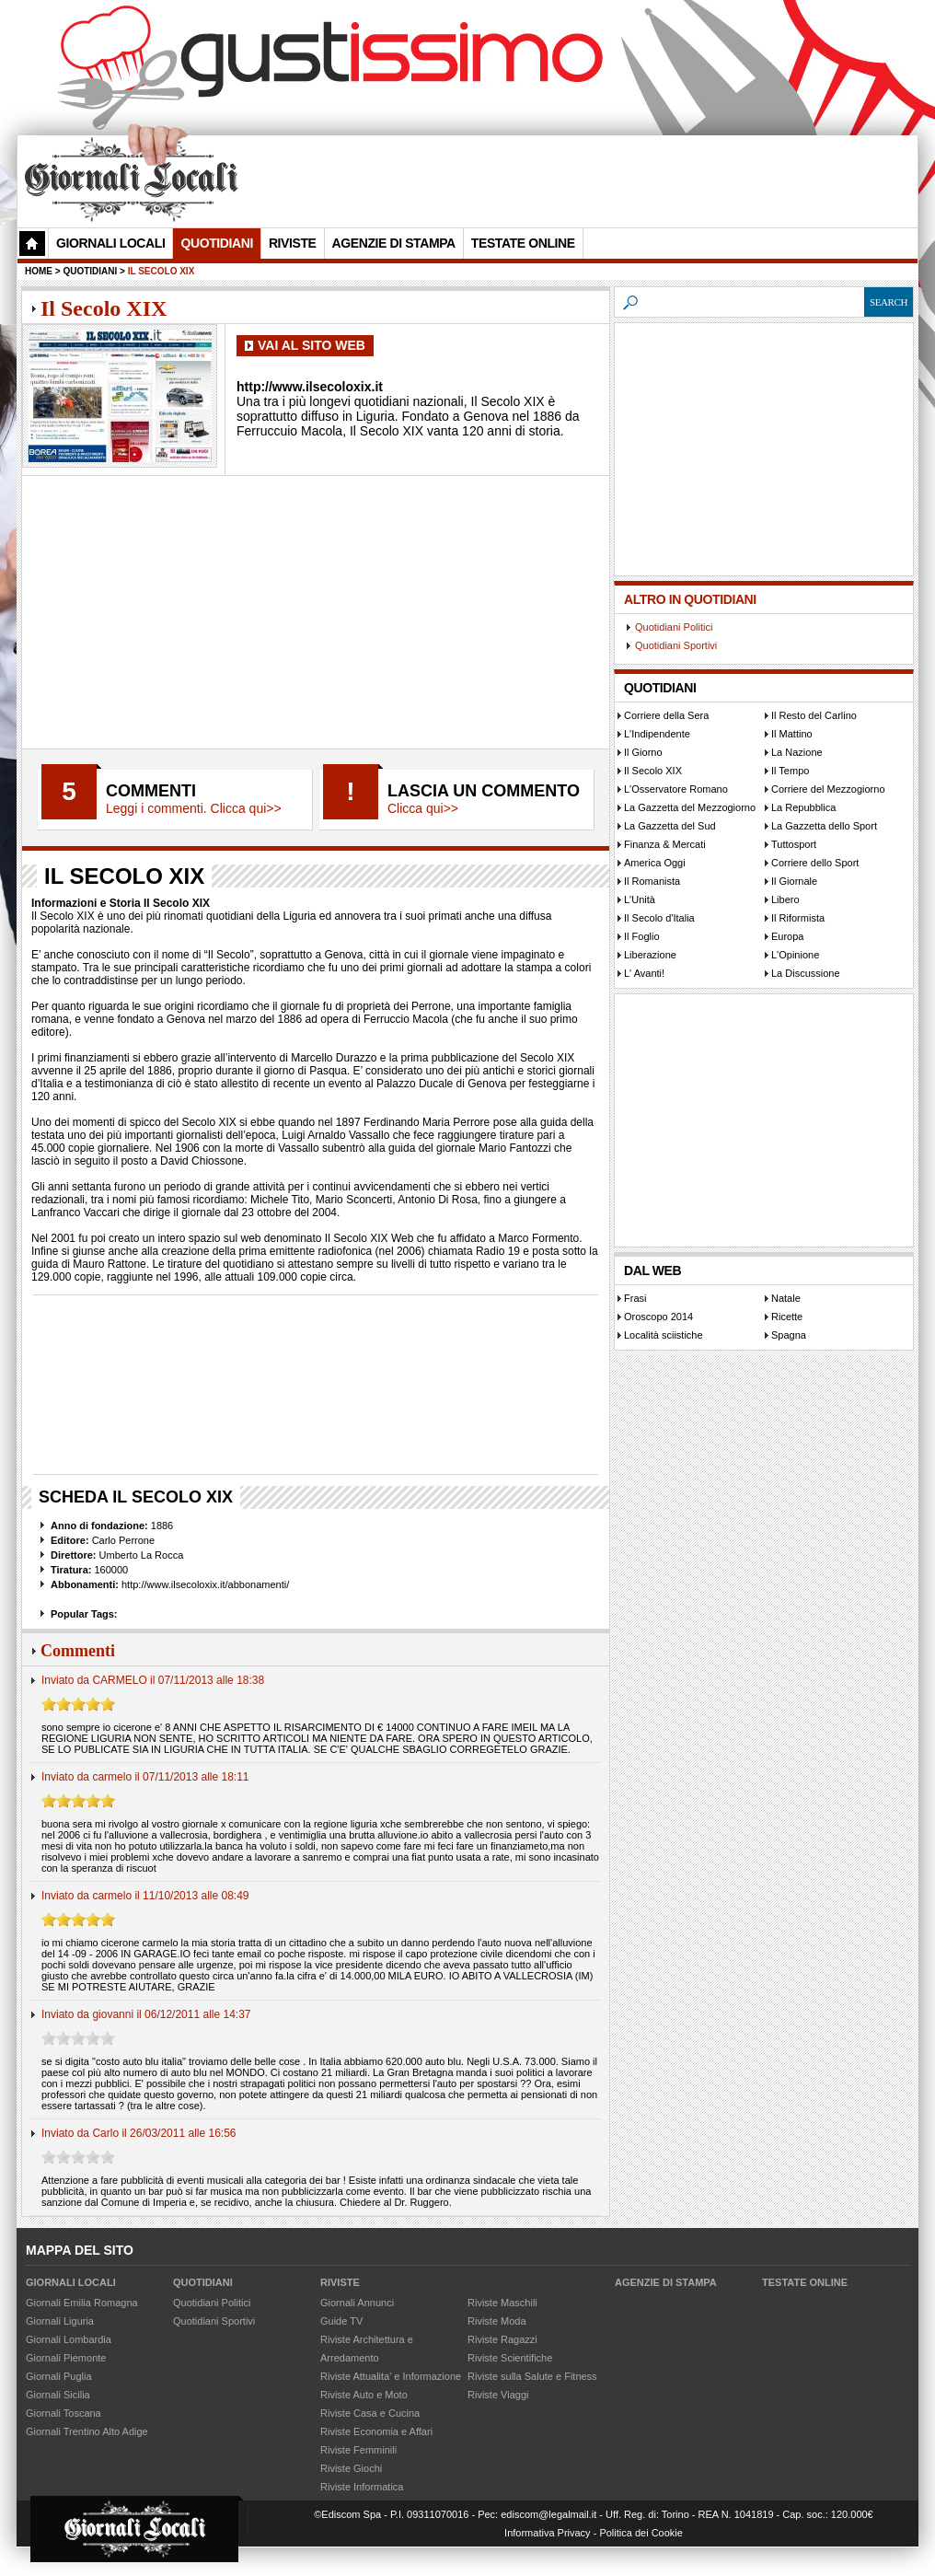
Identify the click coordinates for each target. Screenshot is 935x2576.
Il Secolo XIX (653, 770)
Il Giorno (643, 752)
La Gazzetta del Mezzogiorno (690, 807)
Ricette (786, 1316)
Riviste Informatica (361, 2486)
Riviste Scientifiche (510, 2357)
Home (38, 271)
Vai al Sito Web (311, 345)
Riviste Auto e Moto (364, 2394)
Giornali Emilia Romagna (82, 2302)
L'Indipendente (657, 733)
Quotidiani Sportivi (676, 645)
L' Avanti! (644, 973)
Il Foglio (642, 936)
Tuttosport (793, 844)
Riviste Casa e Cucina (370, 2413)
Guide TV (341, 2321)
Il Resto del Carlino (814, 715)
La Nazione (797, 752)
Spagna (788, 1334)
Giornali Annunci (357, 2302)
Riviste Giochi (351, 2468)
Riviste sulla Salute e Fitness (532, 2376)
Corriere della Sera (666, 715)
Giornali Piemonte (66, 2357)
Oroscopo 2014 (658, 1316)
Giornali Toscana (63, 2413)
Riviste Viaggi (498, 2394)
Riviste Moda (497, 2321)
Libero (785, 899)
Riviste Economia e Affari (376, 2431)
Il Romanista (652, 881)
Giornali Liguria (60, 2321)
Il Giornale (794, 881)
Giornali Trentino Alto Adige (87, 2431)
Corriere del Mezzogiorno (828, 789)
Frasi (635, 1298)
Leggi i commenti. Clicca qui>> (194, 808)
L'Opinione (795, 954)
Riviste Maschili (502, 2302)
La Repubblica (803, 807)
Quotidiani (216, 243)
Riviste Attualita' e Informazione (390, 2376)
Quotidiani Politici (673, 626)
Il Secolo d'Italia (659, 917)
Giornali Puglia (59, 2376)
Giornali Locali (110, 243)
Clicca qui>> (422, 808)
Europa (787, 936)
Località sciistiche (663, 1334)
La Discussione (805, 973)
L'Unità (639, 899)
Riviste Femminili (358, 2449)
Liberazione (650, 954)
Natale (786, 1298)
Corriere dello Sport (815, 862)
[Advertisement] (578, 180)
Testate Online (523, 243)
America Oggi (655, 862)
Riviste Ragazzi (502, 2339)
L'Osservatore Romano (676, 789)
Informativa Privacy (547, 2532)
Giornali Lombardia (68, 2339)
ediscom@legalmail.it (548, 2514)
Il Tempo (790, 770)
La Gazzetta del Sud (670, 825)
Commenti (151, 791)
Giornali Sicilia (58, 2394)
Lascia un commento (483, 791)
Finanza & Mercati (665, 844)
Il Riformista (798, 917)
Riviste (293, 243)
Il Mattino (792, 733)
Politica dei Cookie (641, 2532)
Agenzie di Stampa (394, 243)
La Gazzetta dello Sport (824, 825)
